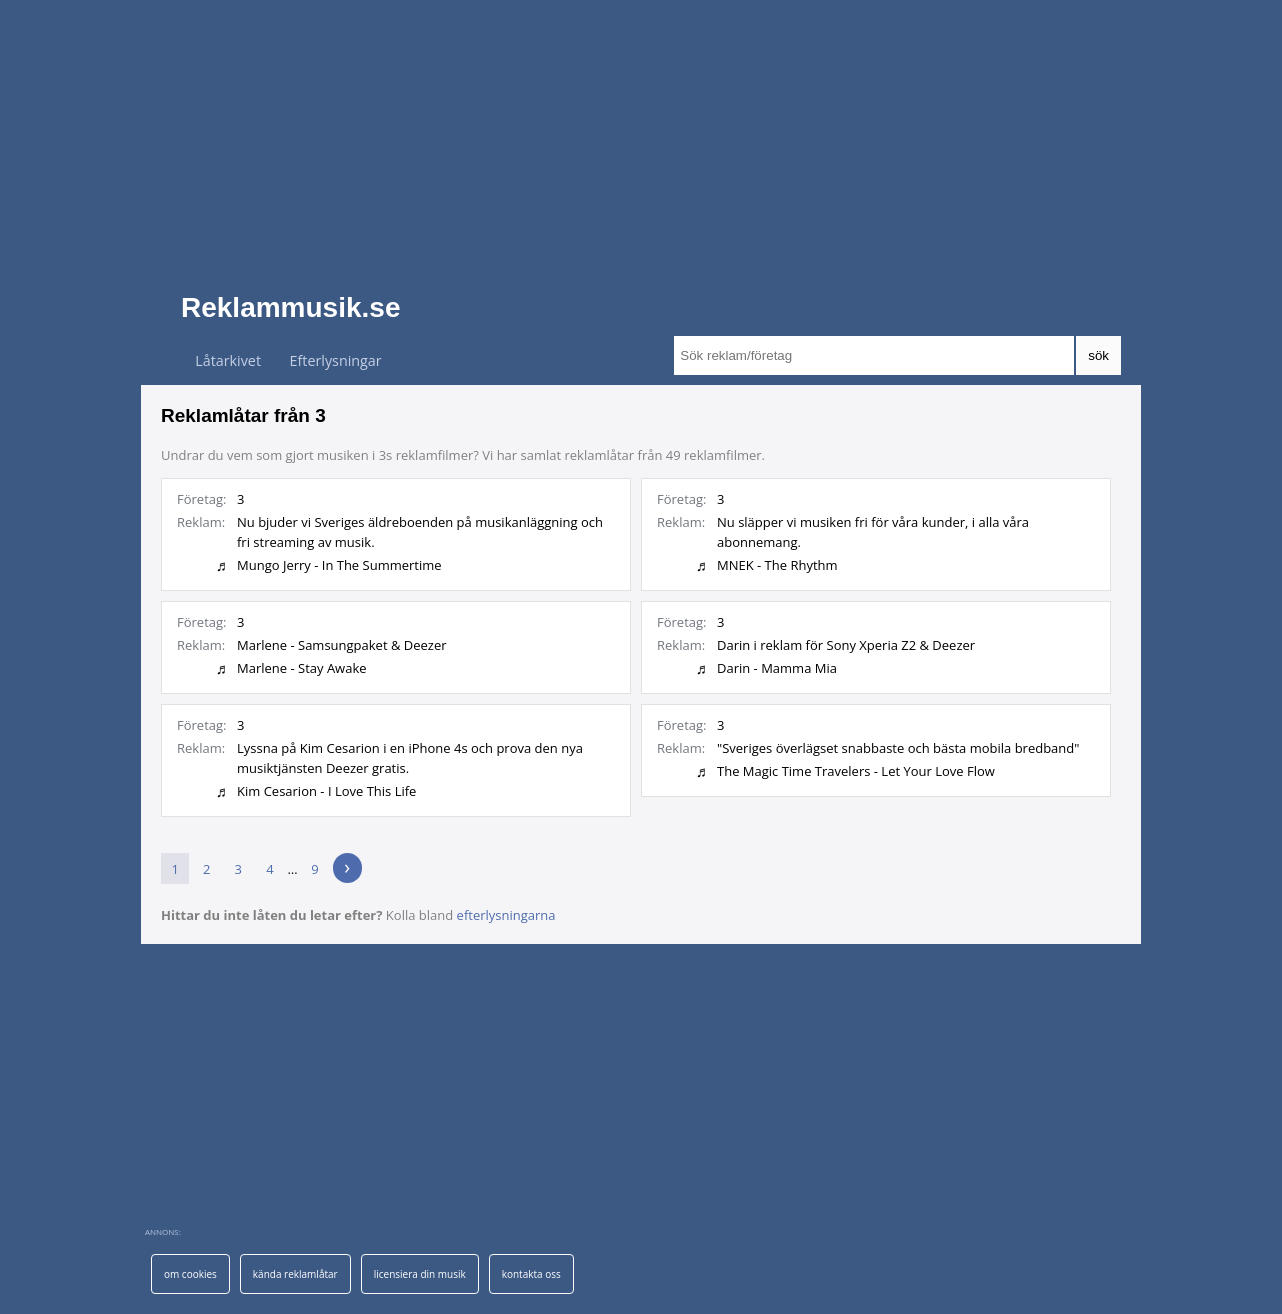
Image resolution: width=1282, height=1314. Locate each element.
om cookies (190, 1274)
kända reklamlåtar (295, 1274)
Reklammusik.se (290, 307)
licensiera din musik (420, 1274)
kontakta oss (531, 1274)
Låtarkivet (228, 360)
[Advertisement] (641, 140)
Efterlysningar (336, 360)
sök (1098, 355)
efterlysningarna (506, 915)
